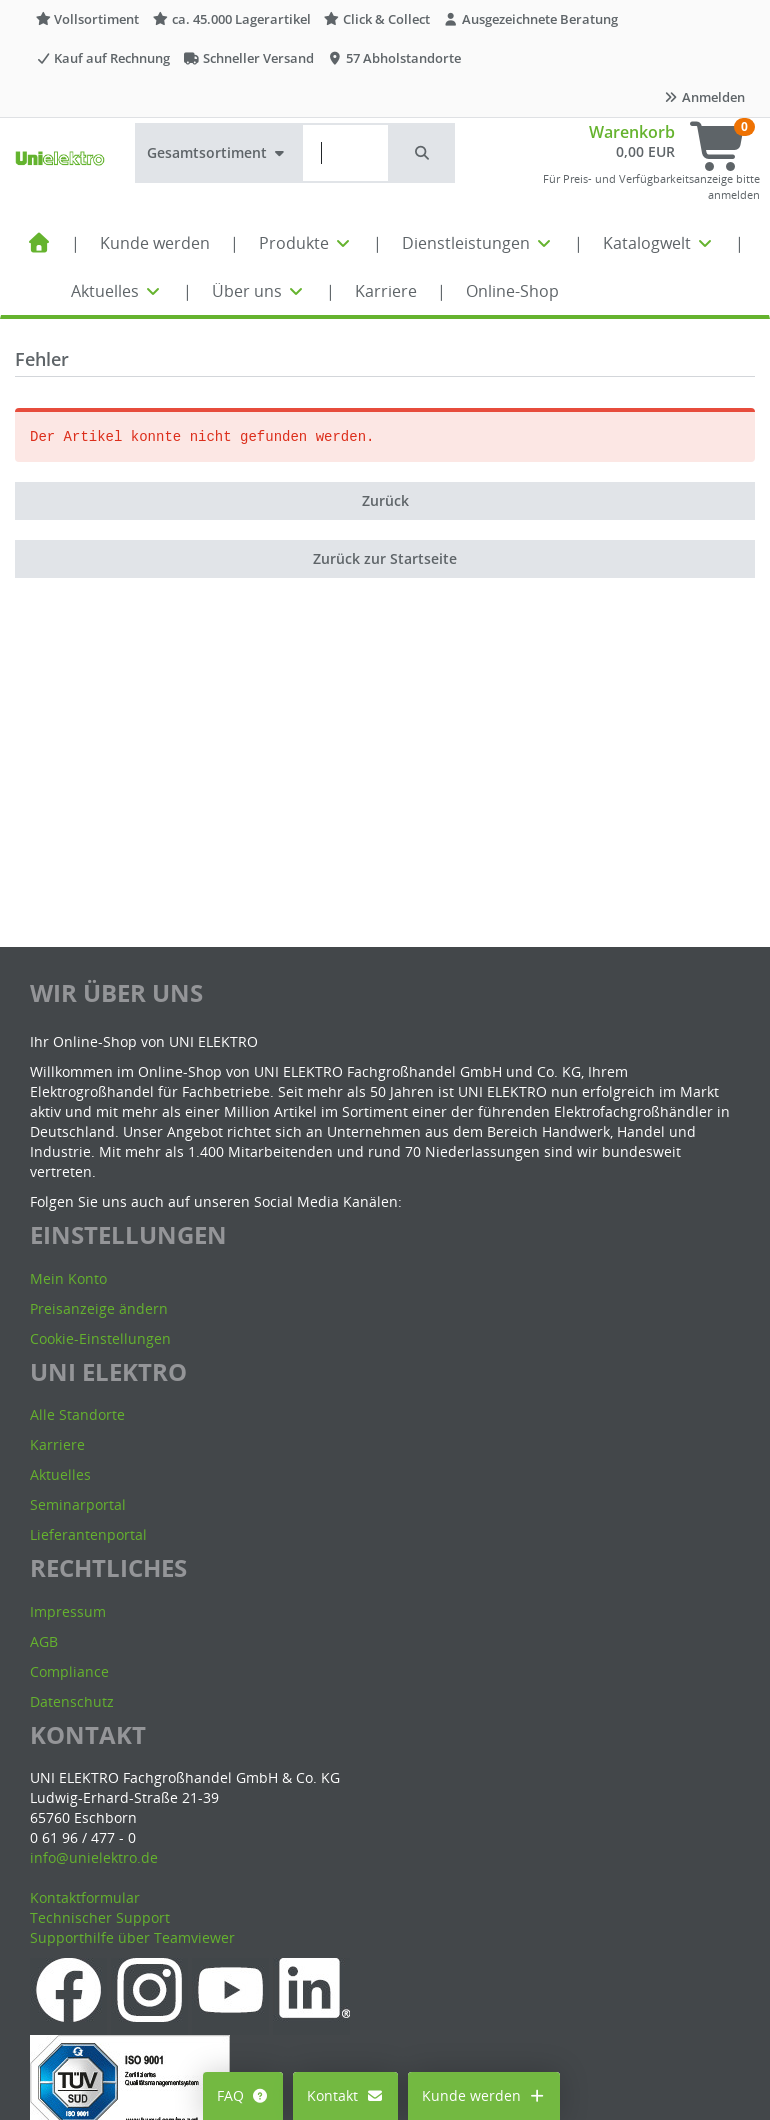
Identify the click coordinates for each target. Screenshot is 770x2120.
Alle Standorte (77, 1414)
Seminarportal (78, 1504)
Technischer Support (100, 1917)
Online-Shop (512, 291)
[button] (423, 153)
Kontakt (345, 2095)
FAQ (243, 2095)
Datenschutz (72, 1701)
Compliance (69, 1671)
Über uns (259, 291)
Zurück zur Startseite (385, 558)
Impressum (68, 1611)
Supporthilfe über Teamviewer (132, 1937)
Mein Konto (68, 1278)
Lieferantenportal (88, 1534)
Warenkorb (632, 132)
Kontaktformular (85, 1897)
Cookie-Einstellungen (100, 1338)
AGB (44, 1641)
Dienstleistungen (478, 243)
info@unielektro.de (94, 1857)
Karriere (386, 291)
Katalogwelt (659, 243)
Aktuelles (117, 291)
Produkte (306, 243)
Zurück (385, 500)
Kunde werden (155, 243)
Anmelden (704, 97)
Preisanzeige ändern (99, 1308)
